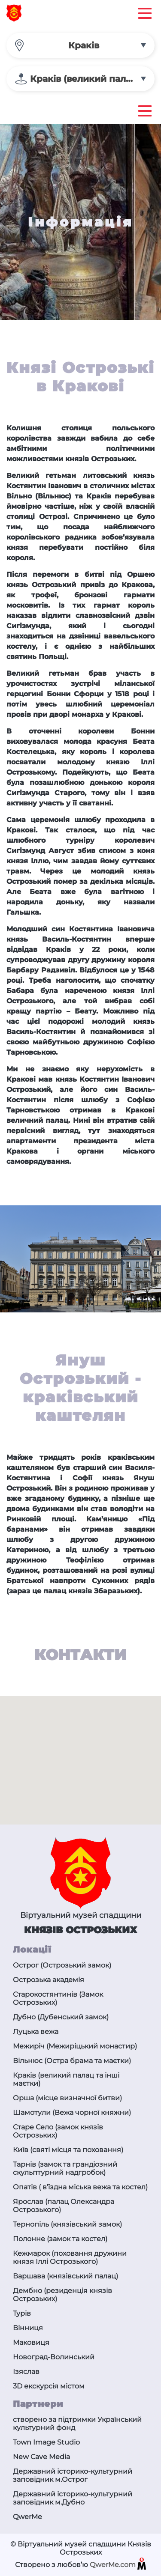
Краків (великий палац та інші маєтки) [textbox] (92, 79)
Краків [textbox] (83, 45)
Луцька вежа (35, 2031)
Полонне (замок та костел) (60, 2239)
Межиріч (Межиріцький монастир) (75, 2046)
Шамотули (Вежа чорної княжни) (72, 2112)
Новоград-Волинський (53, 2357)
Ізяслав (26, 2371)
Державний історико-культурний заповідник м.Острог (72, 2475)
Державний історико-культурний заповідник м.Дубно (72, 2498)
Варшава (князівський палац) (65, 2276)
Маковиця (31, 2342)
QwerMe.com (118, 2565)
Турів (22, 2313)
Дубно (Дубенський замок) (61, 2017)
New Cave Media (41, 2457)
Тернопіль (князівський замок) (67, 2224)
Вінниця (28, 2328)
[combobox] (80, 45)
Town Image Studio (46, 2442)
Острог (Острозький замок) (62, 1965)
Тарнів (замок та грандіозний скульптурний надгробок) (65, 2168)
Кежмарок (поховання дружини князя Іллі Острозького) (70, 2257)
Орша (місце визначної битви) (67, 2098)
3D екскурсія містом (49, 2386)
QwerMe (27, 2517)
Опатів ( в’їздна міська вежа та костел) (80, 2187)
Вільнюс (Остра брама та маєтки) (72, 2061)
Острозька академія (48, 1980)
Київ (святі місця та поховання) (68, 2150)
